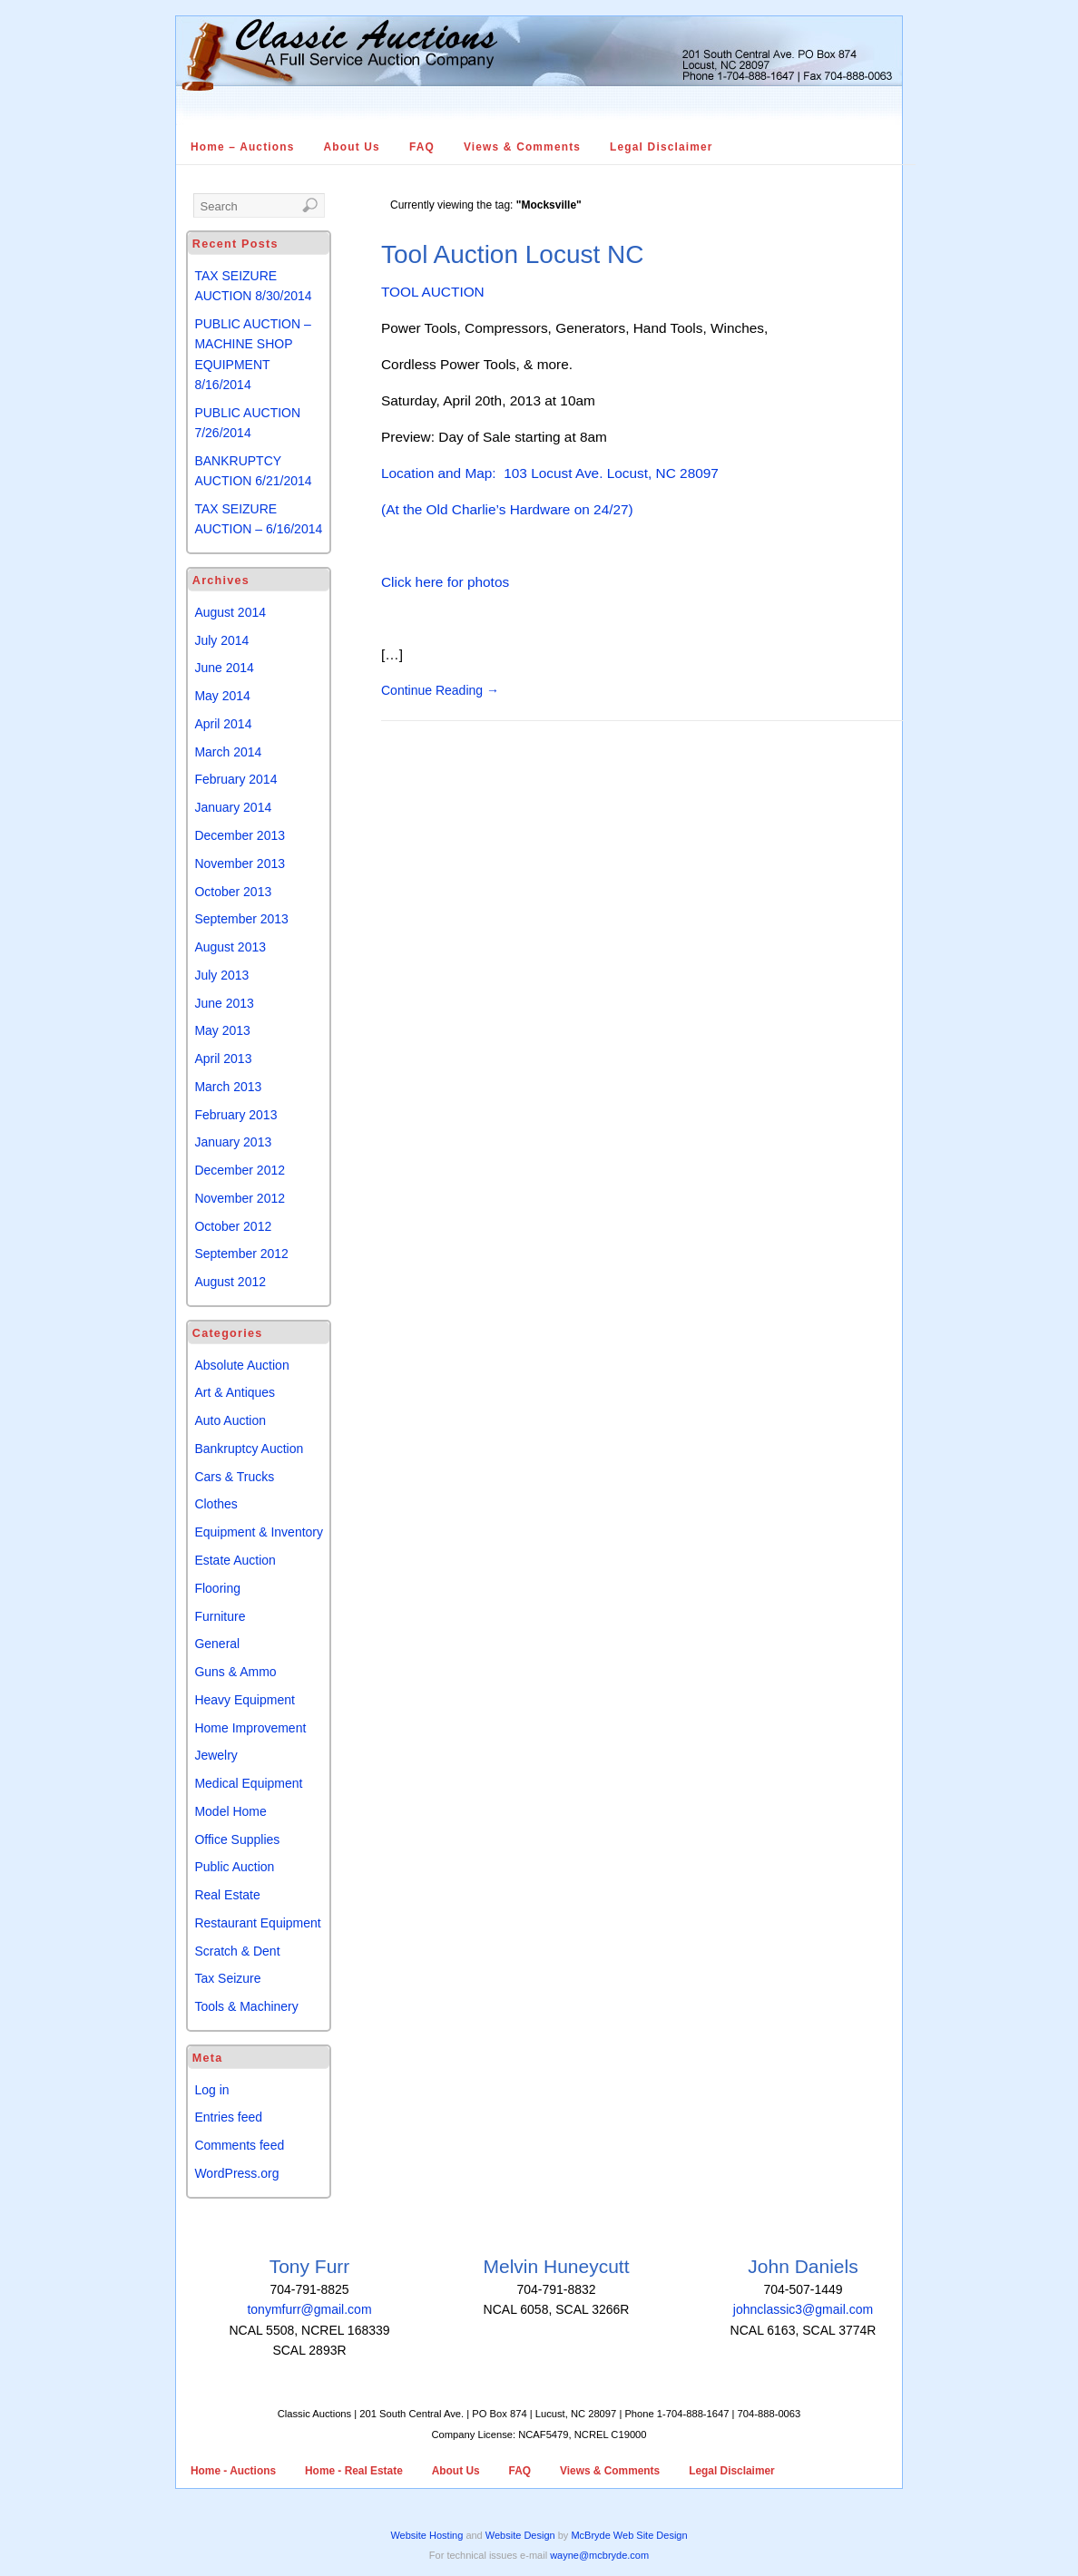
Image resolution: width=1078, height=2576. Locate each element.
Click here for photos (445, 582)
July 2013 (221, 975)
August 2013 (230, 947)
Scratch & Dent (236, 1951)
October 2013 (232, 891)
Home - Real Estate (354, 2470)
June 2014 (223, 667)
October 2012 (232, 1226)
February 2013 (235, 1114)
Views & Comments (522, 147)
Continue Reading (440, 690)
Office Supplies (236, 1839)
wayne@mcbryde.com (599, 2555)
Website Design (520, 2535)
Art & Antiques (234, 1392)
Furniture (219, 1616)
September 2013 (241, 919)
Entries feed (228, 2117)
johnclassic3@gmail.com (803, 2309)
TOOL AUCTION (433, 291)
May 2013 (222, 1030)
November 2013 (239, 863)
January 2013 (232, 1142)
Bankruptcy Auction (248, 1448)
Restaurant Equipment (257, 1923)
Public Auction (234, 1866)
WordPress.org (236, 2173)
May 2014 (222, 695)
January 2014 (232, 807)
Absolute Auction (241, 1365)
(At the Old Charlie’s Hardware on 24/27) (507, 509)
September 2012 (241, 1253)
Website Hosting (426, 2535)
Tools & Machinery (246, 2006)
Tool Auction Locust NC (512, 254)
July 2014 (221, 640)
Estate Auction (235, 1560)
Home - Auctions (233, 2470)
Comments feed (239, 2145)
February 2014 (235, 779)
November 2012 (239, 1198)
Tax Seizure (227, 1978)
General (217, 1643)
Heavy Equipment (244, 1700)
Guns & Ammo (235, 1671)
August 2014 (230, 612)
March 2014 (227, 752)
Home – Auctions (243, 147)
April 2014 (222, 724)
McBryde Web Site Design (629, 2535)
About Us (352, 147)
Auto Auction (230, 1420)
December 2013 (239, 835)
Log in (211, 2090)
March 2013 (227, 1086)
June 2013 (223, 1003)
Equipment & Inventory (258, 1532)
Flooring (217, 1588)
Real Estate (227, 1895)
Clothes (215, 1504)
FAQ (422, 147)
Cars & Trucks (234, 1476)
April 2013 (222, 1058)
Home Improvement (250, 1728)
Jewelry (215, 1755)
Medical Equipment (248, 1783)
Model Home (230, 1811)
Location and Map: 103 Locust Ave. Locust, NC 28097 (550, 473)
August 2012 (230, 1281)
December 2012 (239, 1170)
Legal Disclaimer (661, 147)
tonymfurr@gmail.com (309, 2309)
